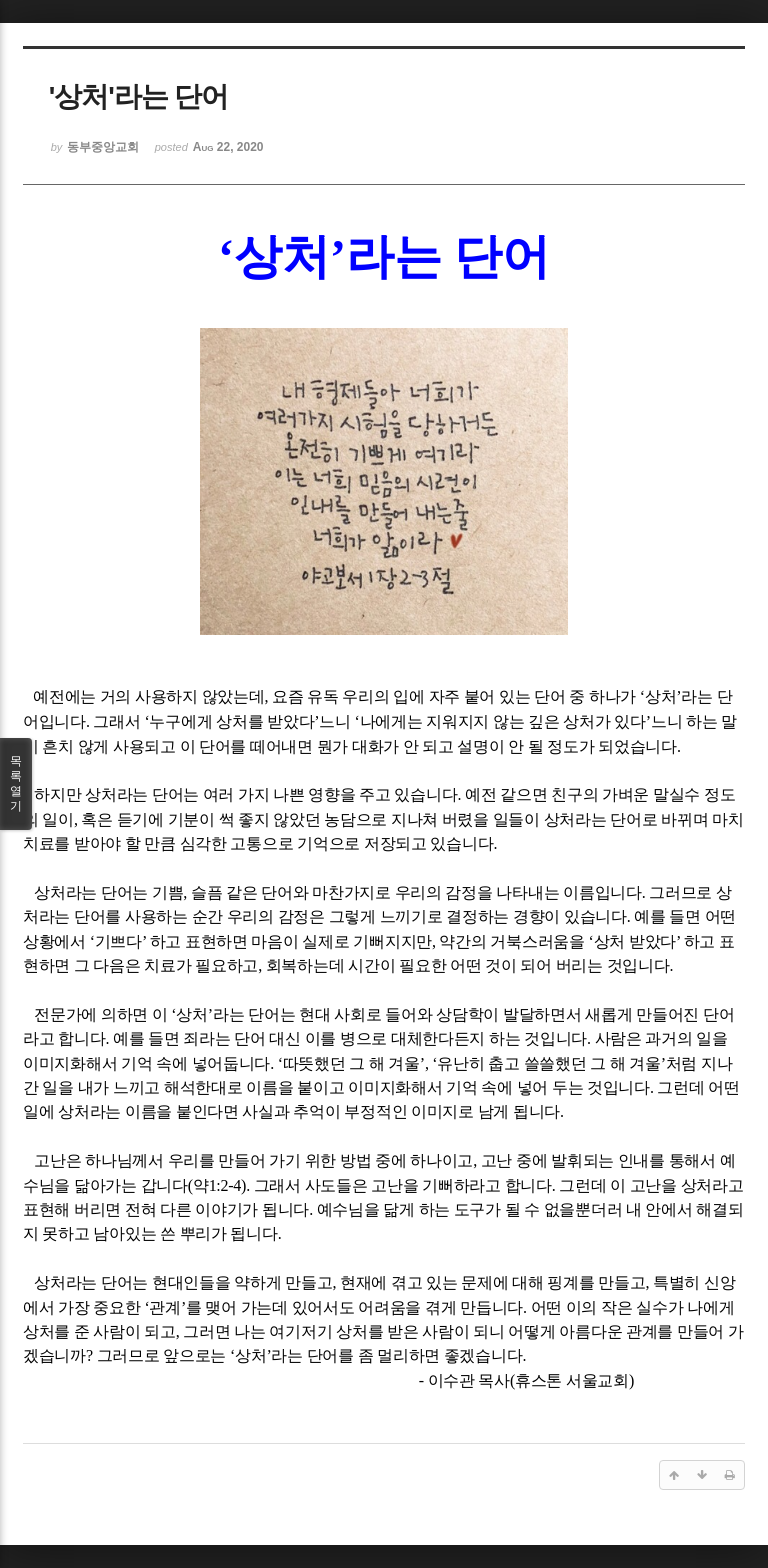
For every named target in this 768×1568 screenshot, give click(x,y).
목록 (16, 784)
